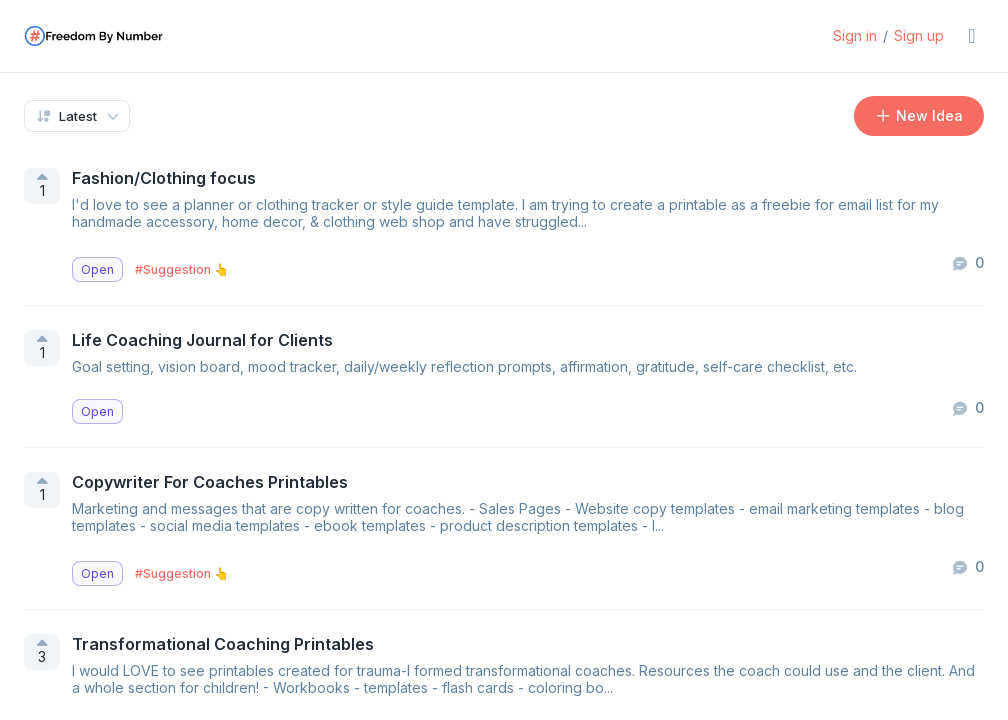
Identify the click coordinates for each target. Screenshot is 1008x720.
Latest (66, 116)
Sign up (919, 35)
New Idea (919, 115)
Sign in (855, 35)
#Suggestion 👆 (182, 269)
